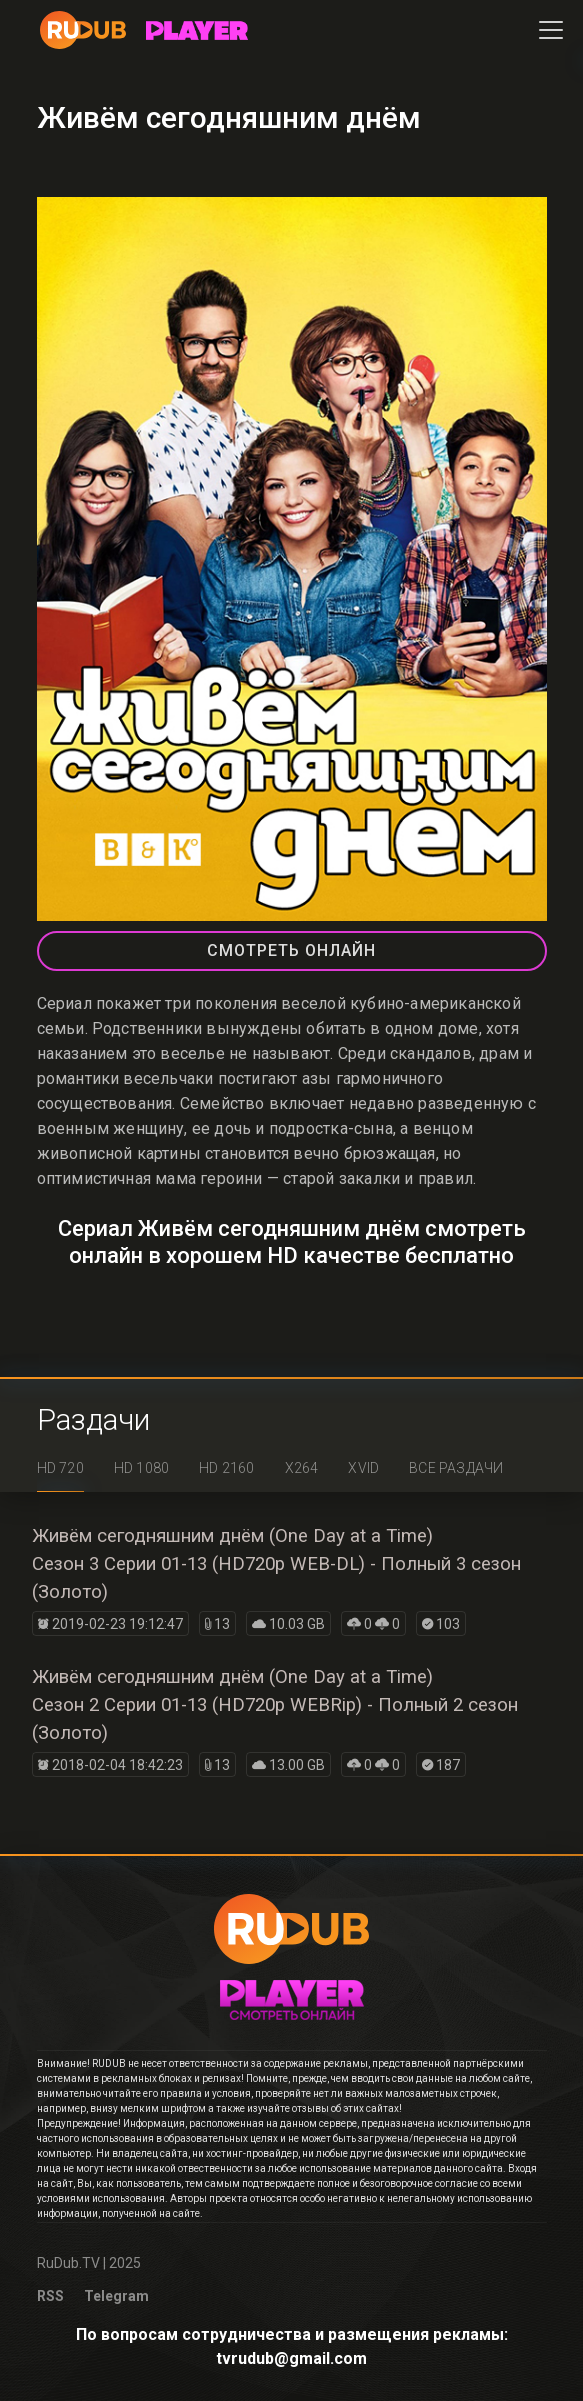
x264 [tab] (302, 1468)
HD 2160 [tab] (226, 1468)
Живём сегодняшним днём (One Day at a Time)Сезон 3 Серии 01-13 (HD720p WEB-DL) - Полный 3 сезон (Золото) (276, 1564)
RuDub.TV (68, 2263)
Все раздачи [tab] (456, 1468)
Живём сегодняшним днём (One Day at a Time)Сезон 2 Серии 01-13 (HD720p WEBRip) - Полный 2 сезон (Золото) (275, 1705)
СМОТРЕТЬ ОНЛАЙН (291, 950)
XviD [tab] (363, 1468)
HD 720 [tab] (60, 1468)
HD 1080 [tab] (141, 1468)
